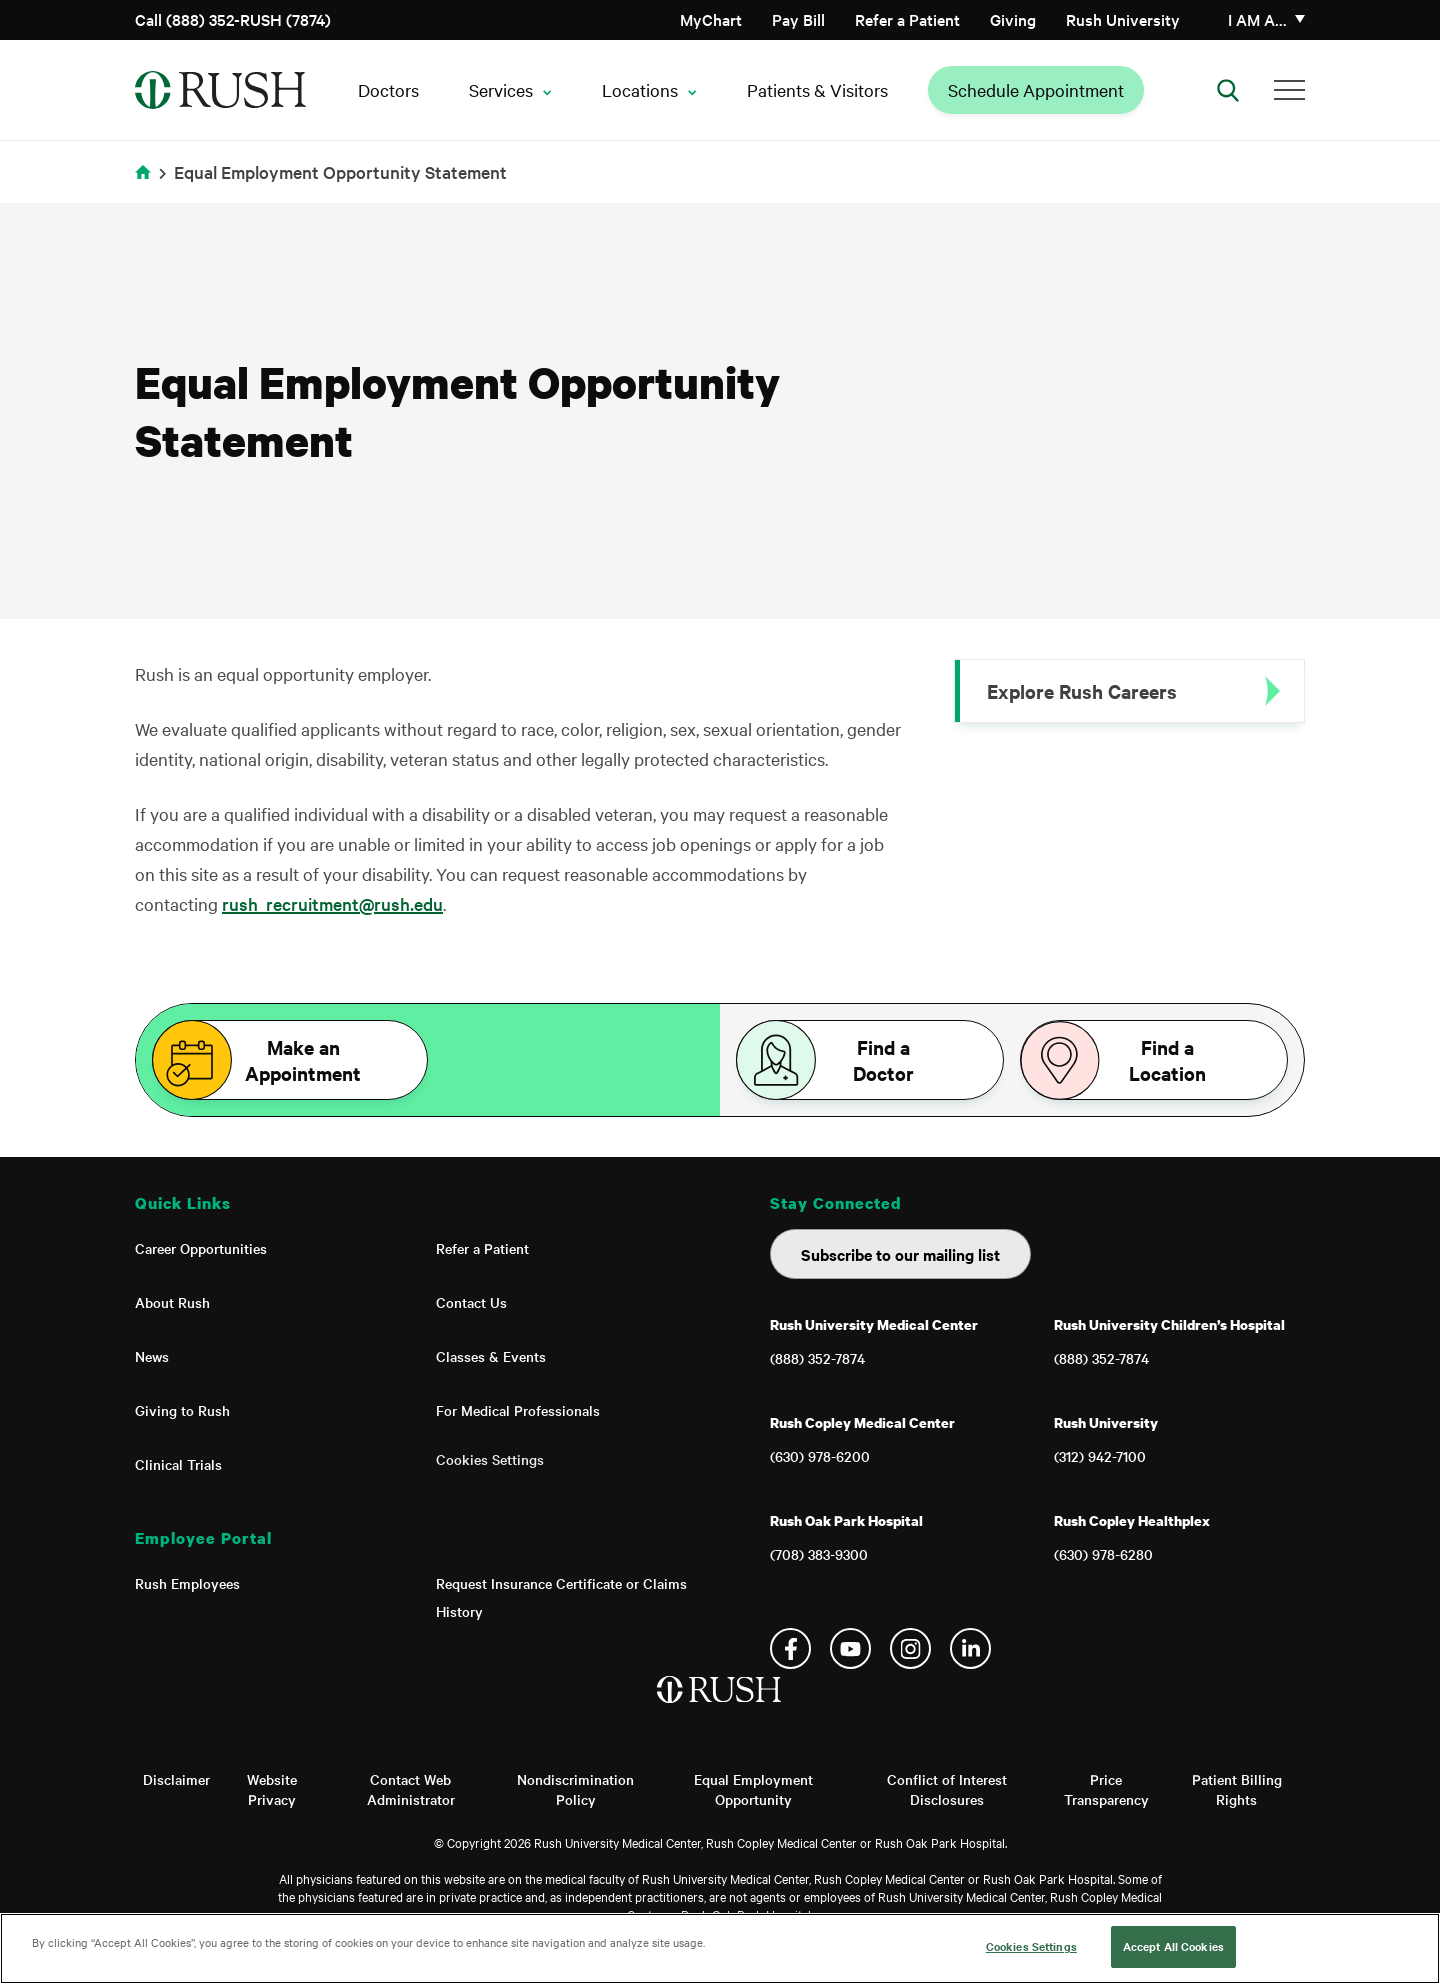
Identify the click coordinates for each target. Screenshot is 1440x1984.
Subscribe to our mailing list (900, 1254)
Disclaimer (176, 1779)
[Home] (720, 1710)
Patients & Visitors (817, 89)
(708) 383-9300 (819, 1554)
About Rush (172, 1302)
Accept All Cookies (1173, 1946)
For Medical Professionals (518, 1410)
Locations (640, 89)
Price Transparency (1106, 1789)
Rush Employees (187, 1583)
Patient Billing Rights (1237, 1789)
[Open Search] (1228, 90)
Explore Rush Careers (1082, 691)
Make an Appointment (303, 1060)
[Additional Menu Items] (1289, 90)
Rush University (1123, 19)
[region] (720, 1948)
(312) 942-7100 (1100, 1456)
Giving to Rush (182, 1410)
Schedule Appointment (1036, 89)
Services (501, 89)
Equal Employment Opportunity (753, 1789)
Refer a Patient (907, 19)
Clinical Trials (178, 1464)
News (152, 1356)
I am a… (1257, 19)
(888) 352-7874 (817, 1358)
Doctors (388, 89)
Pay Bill (798, 19)
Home (146, 184)
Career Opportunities (201, 1248)
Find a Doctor (883, 1060)
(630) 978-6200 (820, 1456)
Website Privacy (272, 1789)
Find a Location (1167, 1060)
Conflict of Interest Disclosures (947, 1789)
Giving (1013, 19)
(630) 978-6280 (1103, 1554)
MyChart (711, 19)
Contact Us (471, 1302)
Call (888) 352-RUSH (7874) (233, 19)
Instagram (910, 1648)
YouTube (850, 1648)
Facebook (790, 1648)
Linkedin (970, 1648)
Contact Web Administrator (411, 1789)
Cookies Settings (490, 1459)
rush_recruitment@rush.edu (332, 903)
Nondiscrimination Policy (575, 1789)
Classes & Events (491, 1356)
